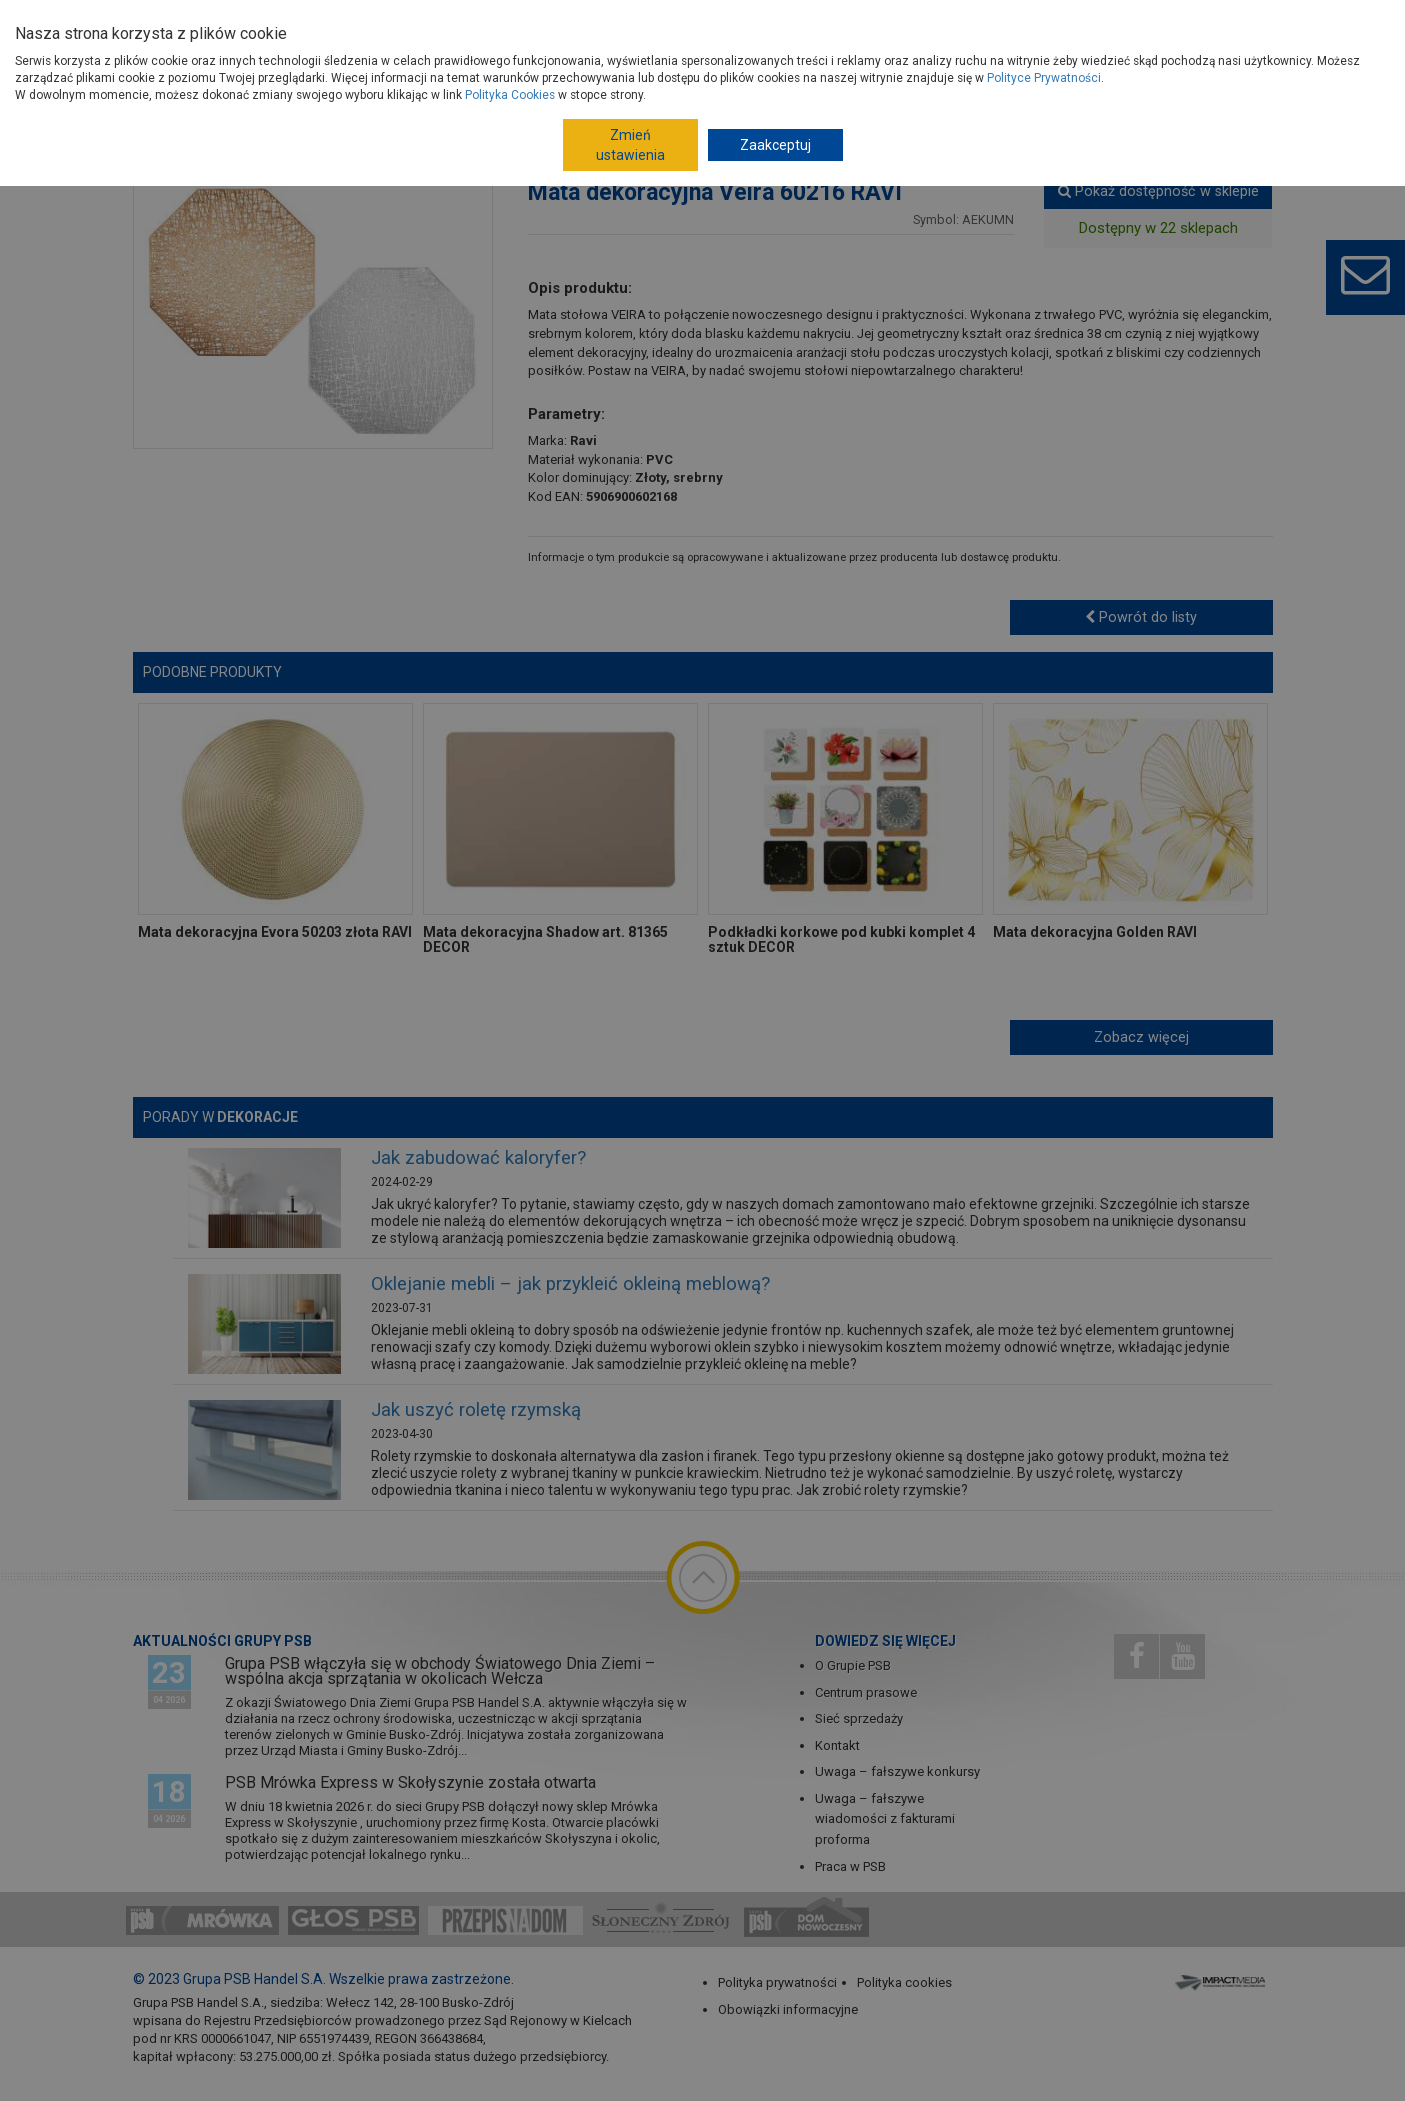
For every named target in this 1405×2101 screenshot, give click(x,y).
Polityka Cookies (510, 95)
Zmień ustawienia (630, 145)
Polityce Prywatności (1044, 78)
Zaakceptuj (775, 145)
